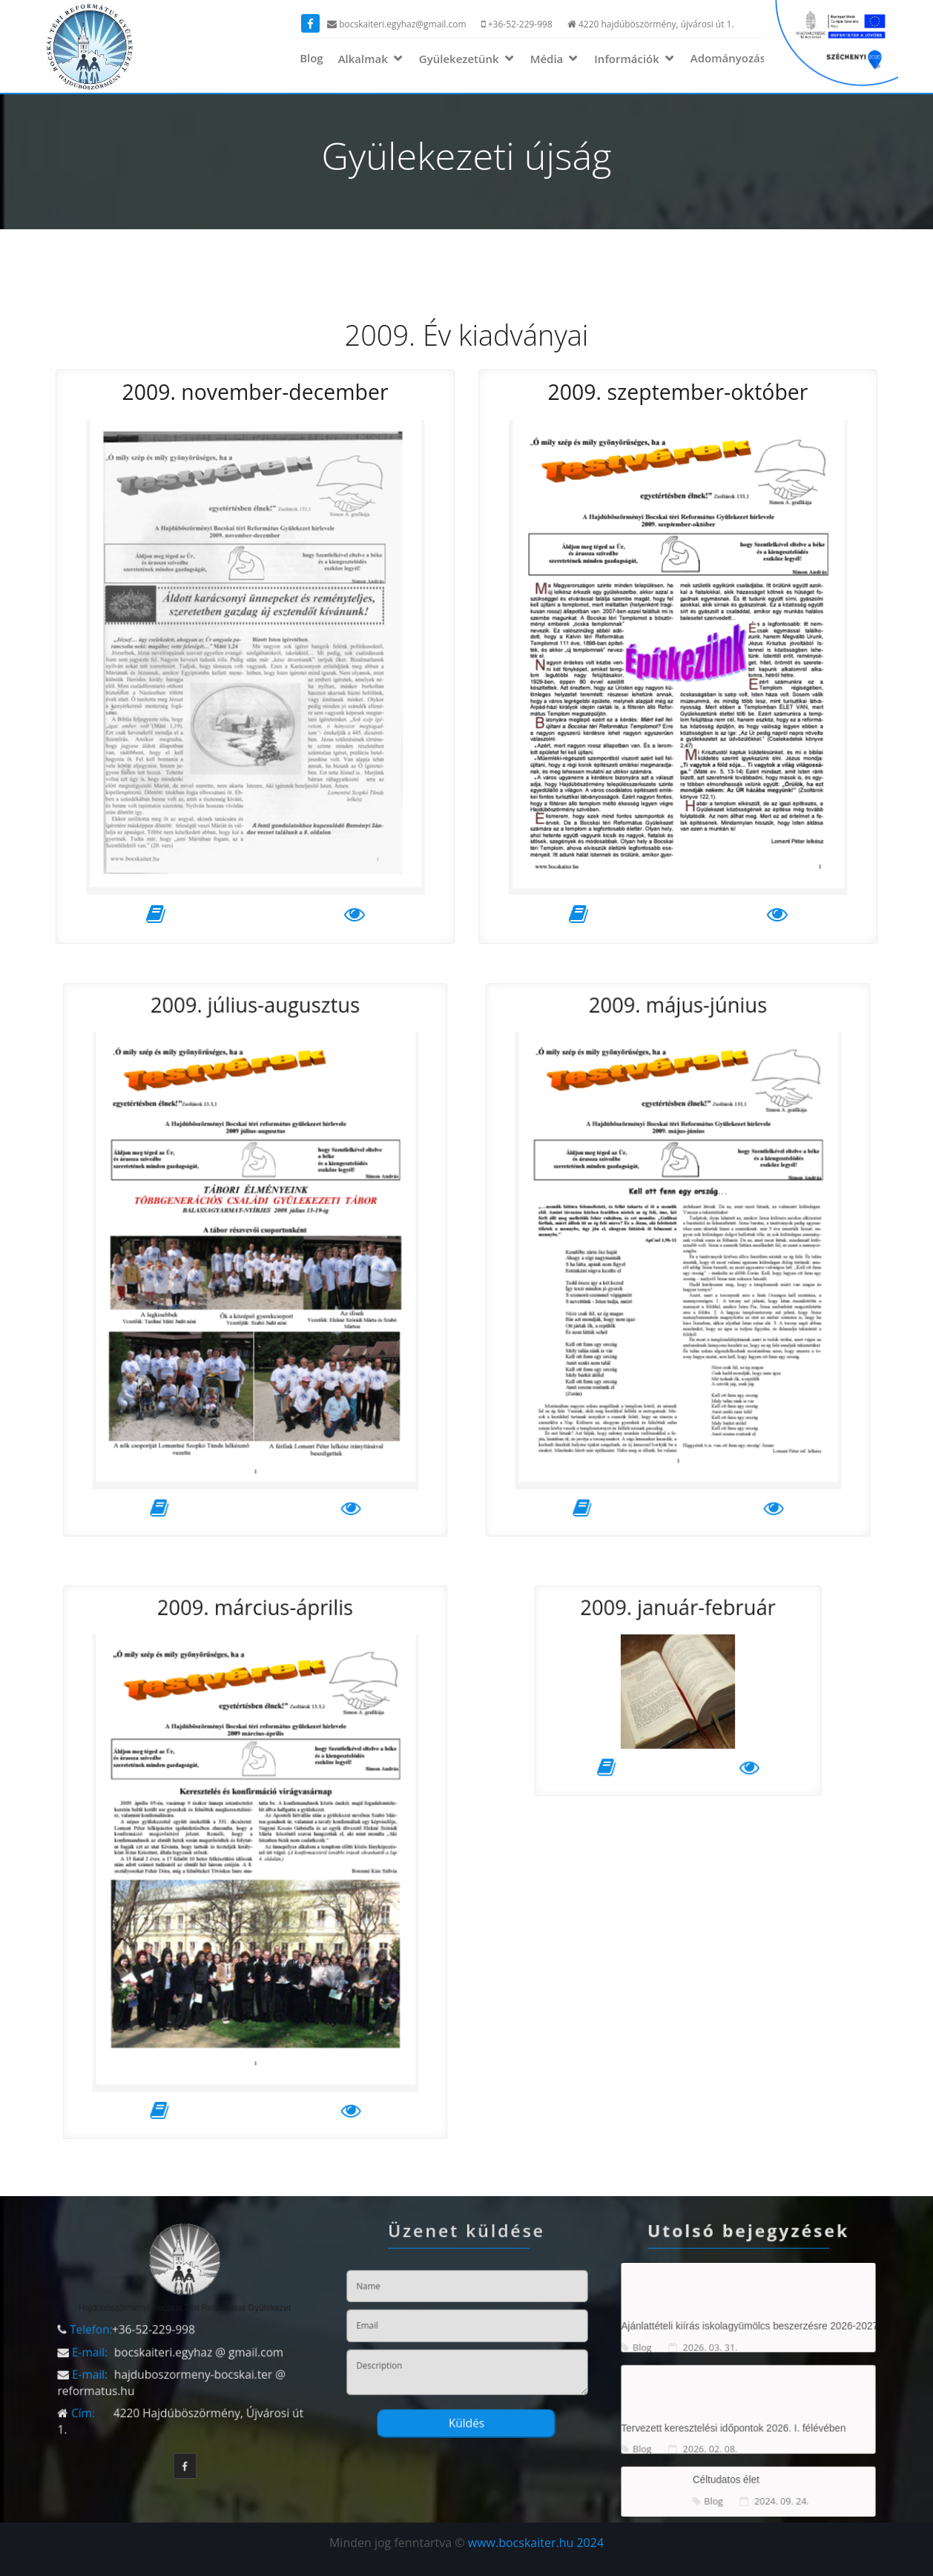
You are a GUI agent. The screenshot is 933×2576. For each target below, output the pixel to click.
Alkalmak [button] (364, 58)
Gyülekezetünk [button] (460, 58)
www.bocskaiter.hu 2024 (536, 2542)
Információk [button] (628, 58)
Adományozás (727, 57)
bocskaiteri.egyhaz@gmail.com (396, 24)
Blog (311, 57)
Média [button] (548, 58)
